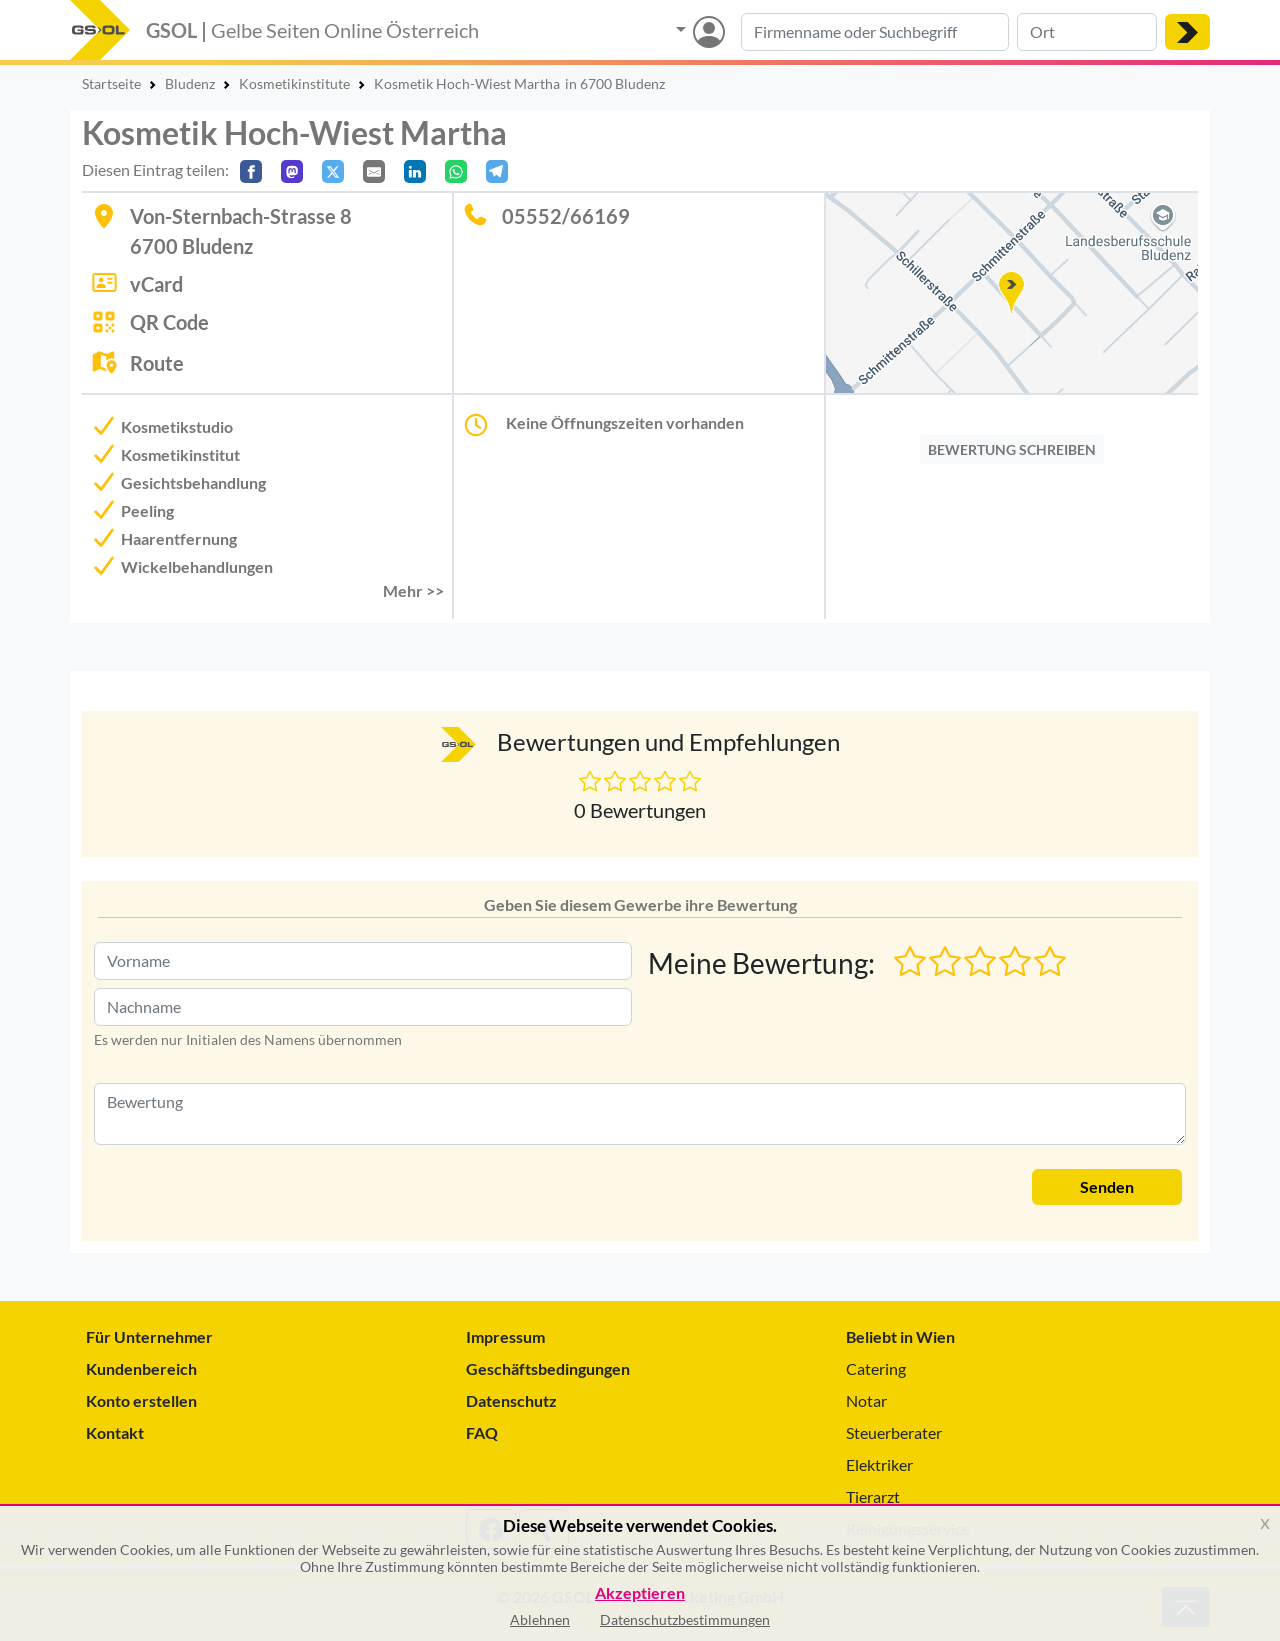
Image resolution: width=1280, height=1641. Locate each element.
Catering (876, 1368)
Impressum (505, 1336)
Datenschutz (511, 1400)
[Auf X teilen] (333, 171)
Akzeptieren (640, 1593)
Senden (1107, 1186)
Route (157, 363)
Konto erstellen (141, 1400)
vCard (156, 284)
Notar (866, 1400)
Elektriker (879, 1464)
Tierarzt (873, 1496)
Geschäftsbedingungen (548, 1368)
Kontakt (115, 1432)
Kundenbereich (141, 1368)
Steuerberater (894, 1432)
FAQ (482, 1432)
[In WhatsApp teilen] (456, 171)
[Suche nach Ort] (1087, 32)
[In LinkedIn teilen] (415, 171)
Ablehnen (540, 1619)
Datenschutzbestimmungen (685, 1619)
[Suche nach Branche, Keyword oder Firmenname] (875, 32)
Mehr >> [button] (413, 590)
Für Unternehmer (149, 1336)
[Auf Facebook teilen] (251, 171)
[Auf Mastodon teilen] (292, 171)
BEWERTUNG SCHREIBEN (1012, 449)
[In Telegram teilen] (497, 171)
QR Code (169, 322)
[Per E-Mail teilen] (374, 171)
